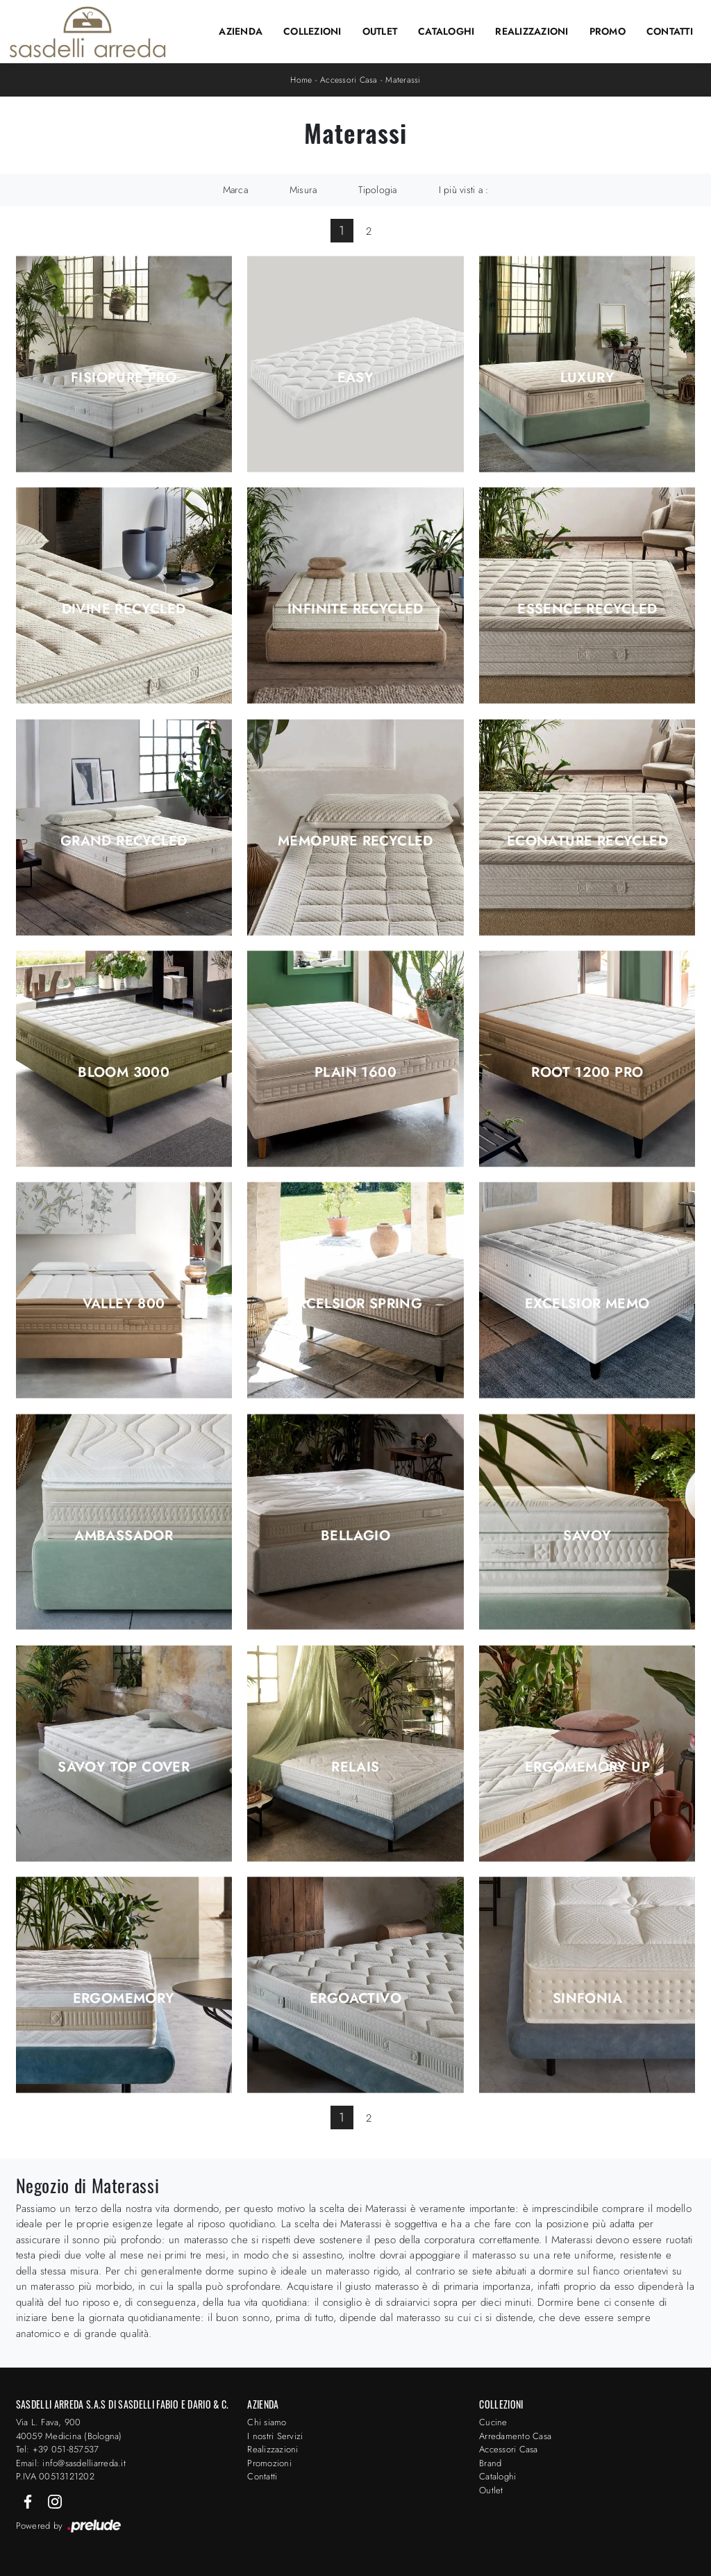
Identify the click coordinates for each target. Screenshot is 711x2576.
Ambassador (123, 1536)
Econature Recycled (587, 841)
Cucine (493, 2422)
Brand (490, 2463)
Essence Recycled (587, 609)
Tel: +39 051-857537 (57, 2449)
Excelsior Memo (587, 1304)
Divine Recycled (124, 609)
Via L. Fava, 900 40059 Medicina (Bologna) (69, 2429)
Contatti (669, 31)
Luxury (587, 378)
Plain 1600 (355, 1072)
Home (301, 80)
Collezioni (312, 31)
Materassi (402, 80)
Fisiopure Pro (123, 378)
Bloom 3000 (123, 1072)
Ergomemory (124, 1998)
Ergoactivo (355, 1998)
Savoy (587, 1536)
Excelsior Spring (355, 1304)
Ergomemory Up (587, 1767)
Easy (355, 378)
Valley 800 (124, 1304)
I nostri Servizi (275, 2436)
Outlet (380, 31)
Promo (607, 31)
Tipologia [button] (377, 190)
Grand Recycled (123, 841)
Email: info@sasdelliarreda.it (71, 2463)
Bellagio (355, 1536)
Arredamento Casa (515, 2436)
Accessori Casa (349, 80)
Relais (355, 1767)
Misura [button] (303, 190)
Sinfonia (587, 1998)
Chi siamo (266, 2422)
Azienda (240, 31)
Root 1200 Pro (587, 1072)
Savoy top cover (124, 1767)
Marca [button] (235, 190)
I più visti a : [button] (464, 190)
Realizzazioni (531, 31)
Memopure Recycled (355, 841)
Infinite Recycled (355, 609)
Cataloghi (446, 31)
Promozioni (269, 2463)
